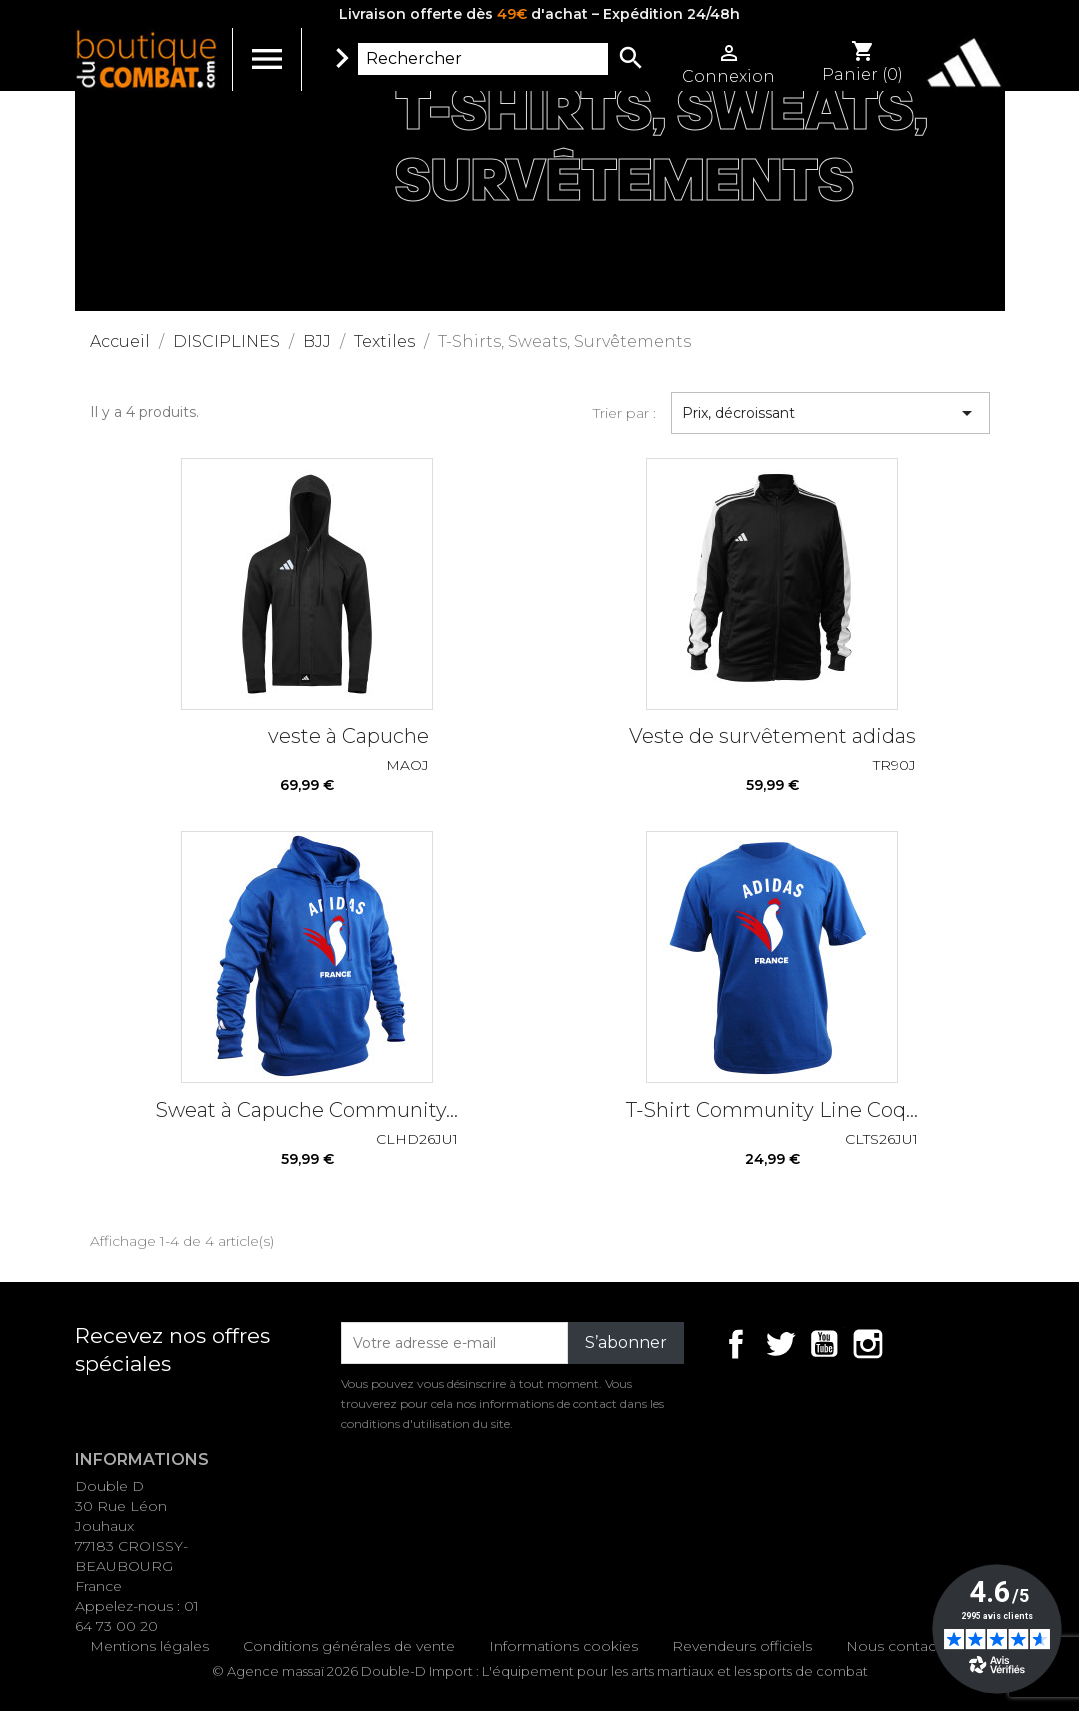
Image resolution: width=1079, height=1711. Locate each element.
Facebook (736, 1344)
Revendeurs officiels (742, 1646)
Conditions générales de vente (349, 1646)
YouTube (824, 1344)
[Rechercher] (483, 59)
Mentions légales (149, 1646)
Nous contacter (900, 1646)
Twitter (780, 1344)
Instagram (868, 1344)
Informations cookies (563, 1646)
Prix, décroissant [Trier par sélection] (830, 413)
